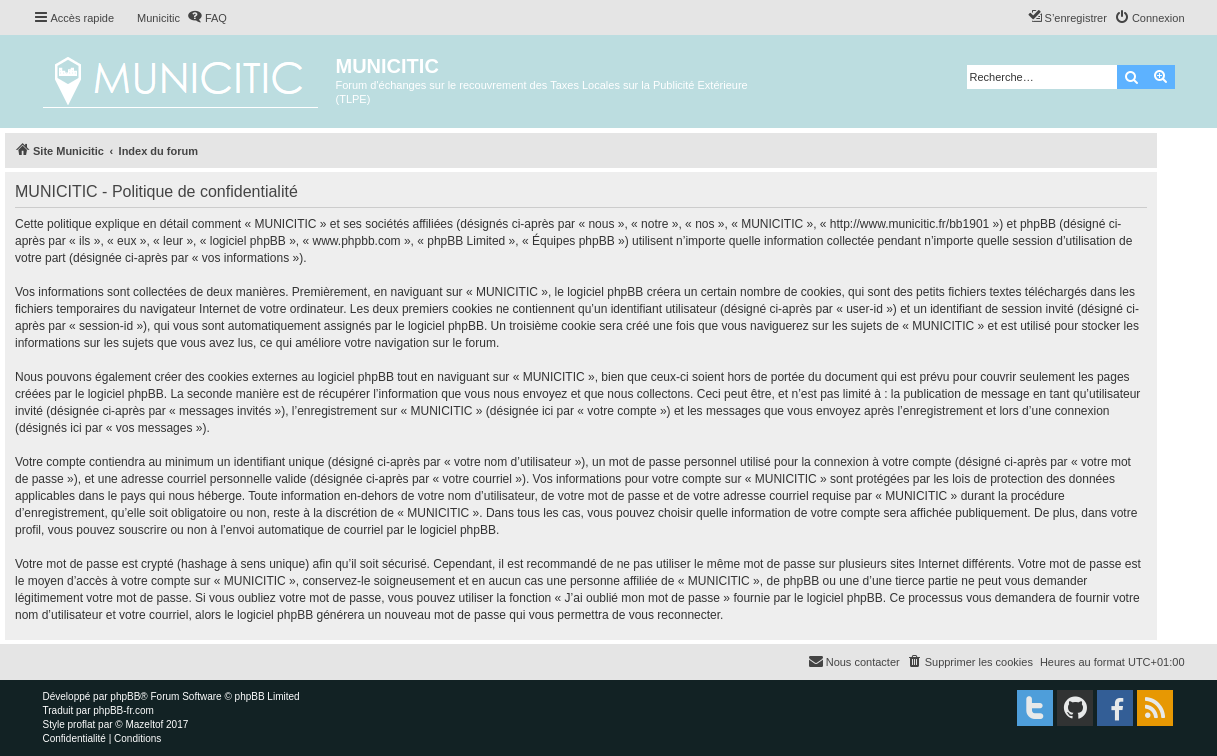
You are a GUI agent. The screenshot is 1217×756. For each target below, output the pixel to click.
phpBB (125, 696)
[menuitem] (207, 18)
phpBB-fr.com (123, 710)
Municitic (158, 18)
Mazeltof (144, 724)
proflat (82, 724)
